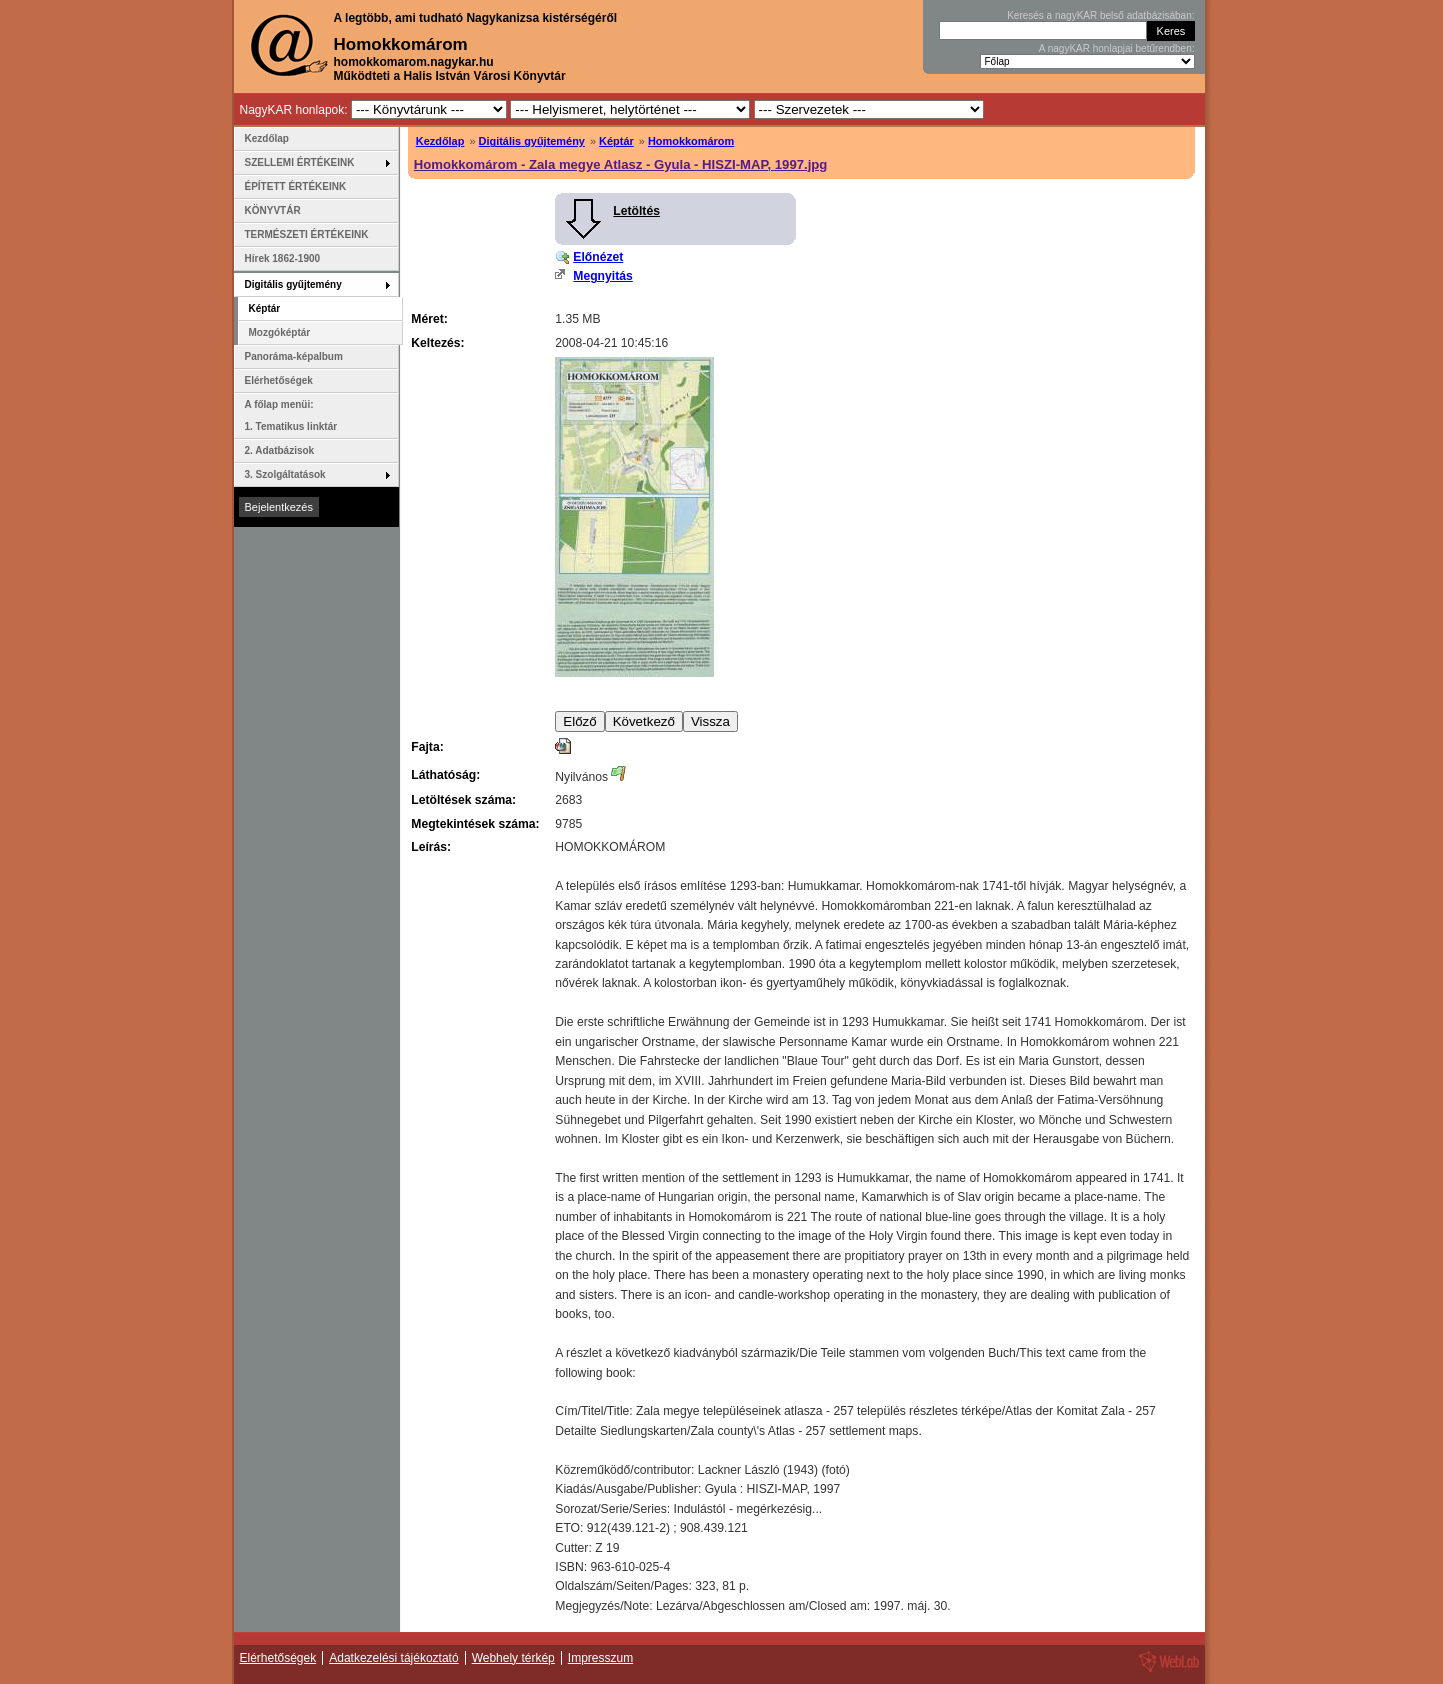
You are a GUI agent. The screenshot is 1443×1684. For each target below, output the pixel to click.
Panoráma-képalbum (294, 356)
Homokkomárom (691, 141)
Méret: (429, 319)
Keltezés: (437, 343)
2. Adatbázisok (280, 450)
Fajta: (427, 747)
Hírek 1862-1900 (283, 258)
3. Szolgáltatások (285, 474)
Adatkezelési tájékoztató (393, 1658)
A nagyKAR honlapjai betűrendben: (1117, 48)
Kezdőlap (440, 141)
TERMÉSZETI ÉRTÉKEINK (307, 234)
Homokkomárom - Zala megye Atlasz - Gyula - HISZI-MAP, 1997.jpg (621, 164)
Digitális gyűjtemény (532, 141)
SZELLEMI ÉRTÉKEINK (300, 162)
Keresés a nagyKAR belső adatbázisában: (1100, 15)
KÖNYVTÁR (273, 210)
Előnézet (598, 257)
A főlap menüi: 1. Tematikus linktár (291, 415)
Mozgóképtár (280, 332)
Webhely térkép (513, 1658)
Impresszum (600, 1658)
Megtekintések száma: (475, 824)
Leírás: (431, 847)
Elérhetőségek (279, 380)
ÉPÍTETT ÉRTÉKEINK (296, 186)
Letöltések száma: (463, 800)
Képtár (616, 141)
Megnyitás (602, 276)
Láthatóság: (445, 775)
